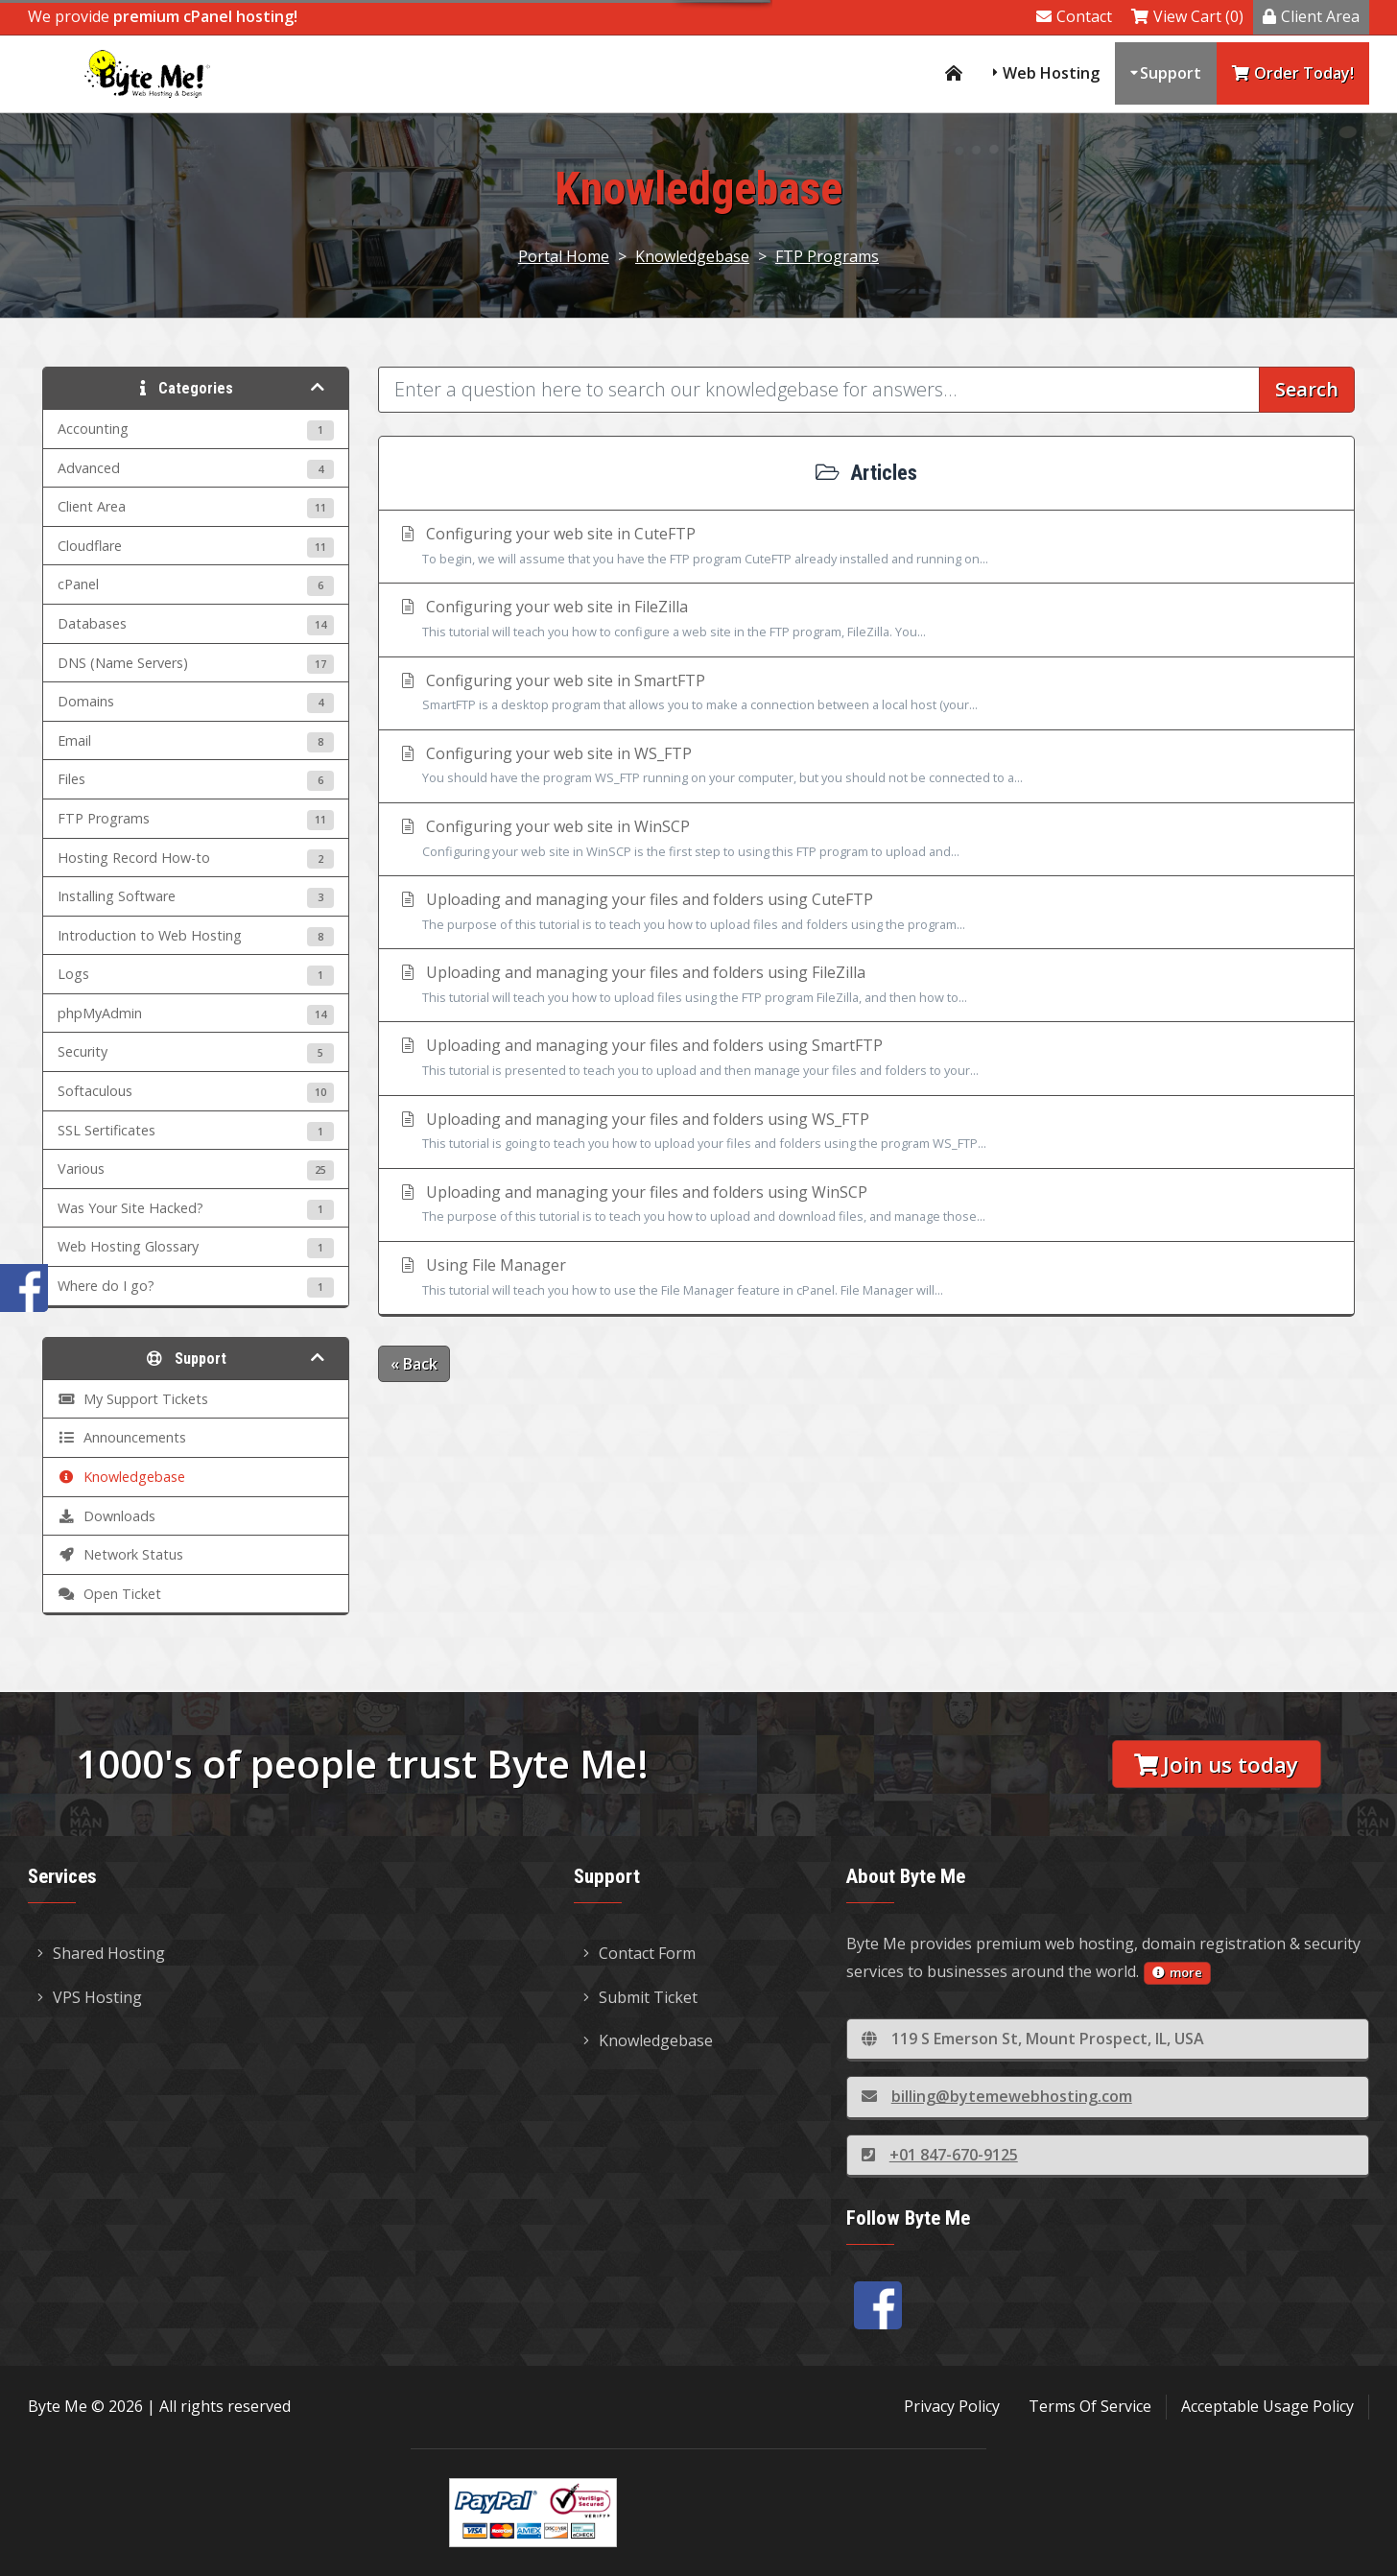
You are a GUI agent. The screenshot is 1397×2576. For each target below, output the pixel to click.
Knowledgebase (692, 256)
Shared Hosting (101, 1953)
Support (1170, 72)
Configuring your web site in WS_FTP (866, 767)
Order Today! (1293, 72)
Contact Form (639, 1953)
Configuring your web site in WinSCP (866, 840)
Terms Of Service (1090, 2406)
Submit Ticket (640, 1997)
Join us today (1216, 1764)
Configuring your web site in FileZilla (866, 620)
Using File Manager (866, 1278)
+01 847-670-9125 (940, 2154)
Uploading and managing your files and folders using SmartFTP (866, 1059)
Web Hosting (1051, 72)
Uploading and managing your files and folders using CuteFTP (866, 913)
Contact (1074, 16)
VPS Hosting (89, 1997)
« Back (414, 1363)
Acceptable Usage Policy (1267, 2406)
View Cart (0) (1187, 16)
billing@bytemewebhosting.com (997, 2096)
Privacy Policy (952, 2406)
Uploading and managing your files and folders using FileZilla (866, 986)
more (1177, 1972)
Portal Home (563, 256)
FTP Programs (827, 256)
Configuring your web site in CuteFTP (866, 547)
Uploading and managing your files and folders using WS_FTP (866, 1133)
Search (1306, 389)
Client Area (1311, 16)
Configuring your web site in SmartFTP (866, 694)
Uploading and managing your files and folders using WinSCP (866, 1205)
